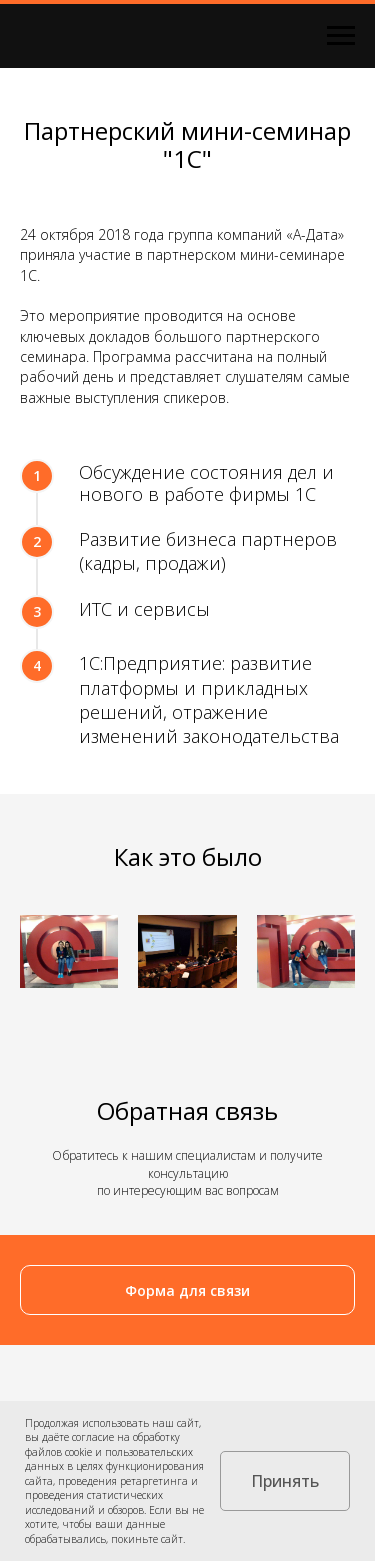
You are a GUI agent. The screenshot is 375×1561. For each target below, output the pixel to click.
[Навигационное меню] (341, 36)
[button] (187, 1290)
